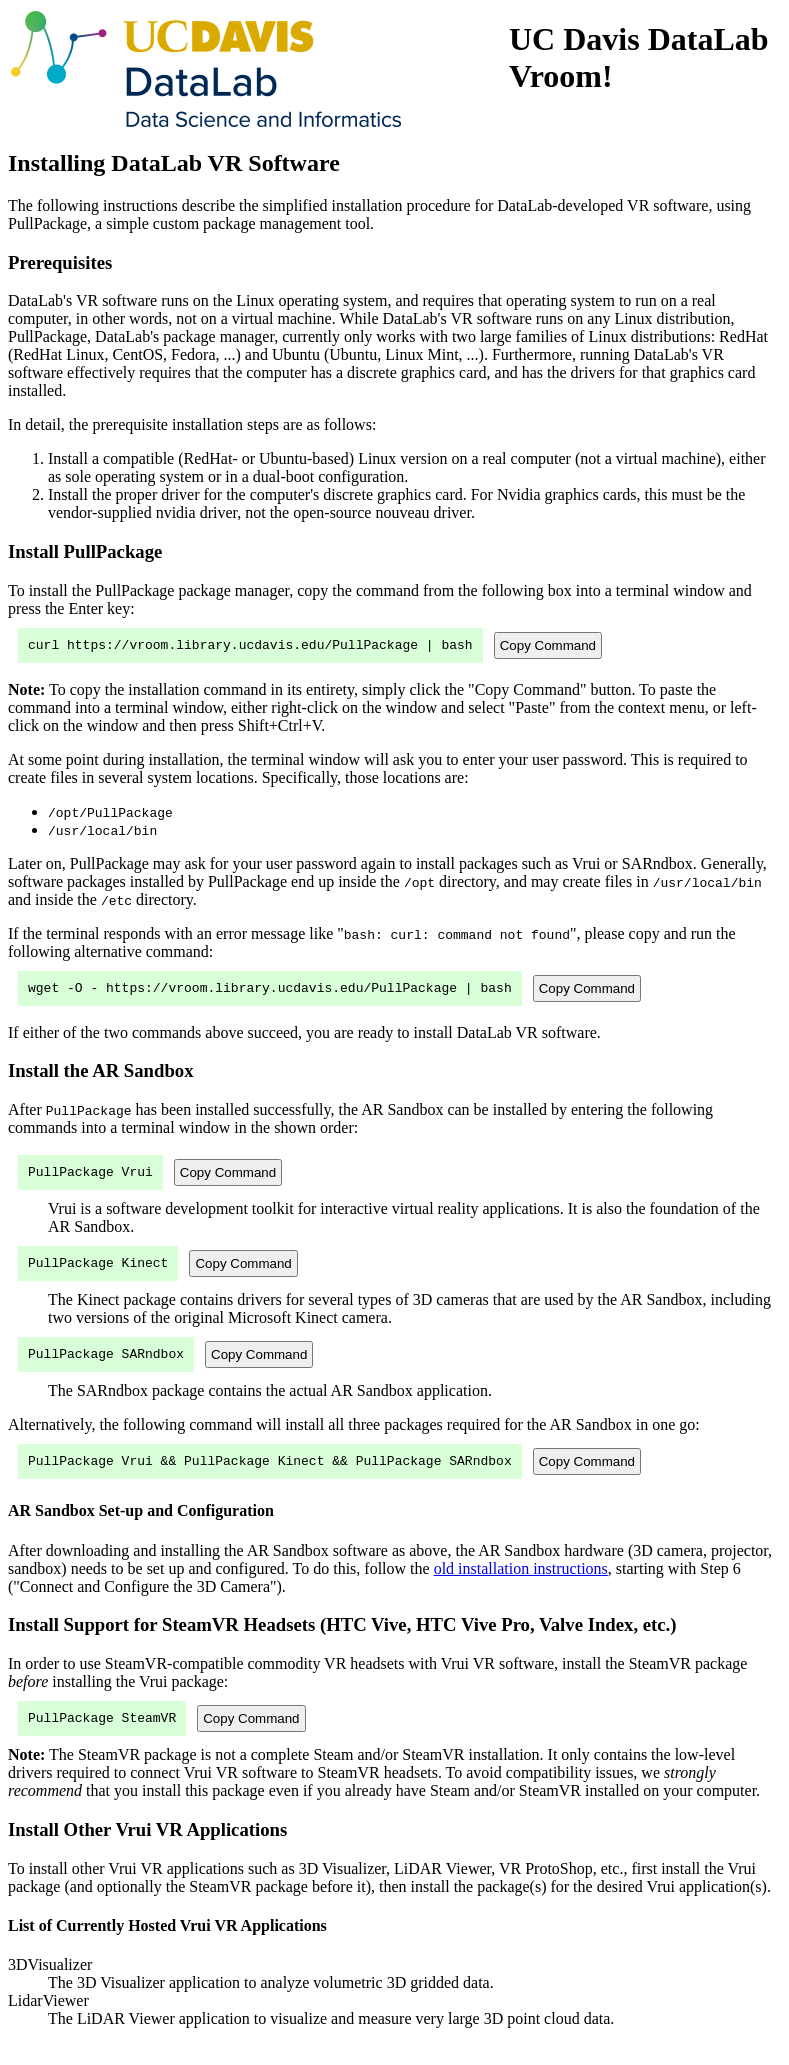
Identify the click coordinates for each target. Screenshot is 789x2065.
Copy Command (548, 646)
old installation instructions (521, 1586)
